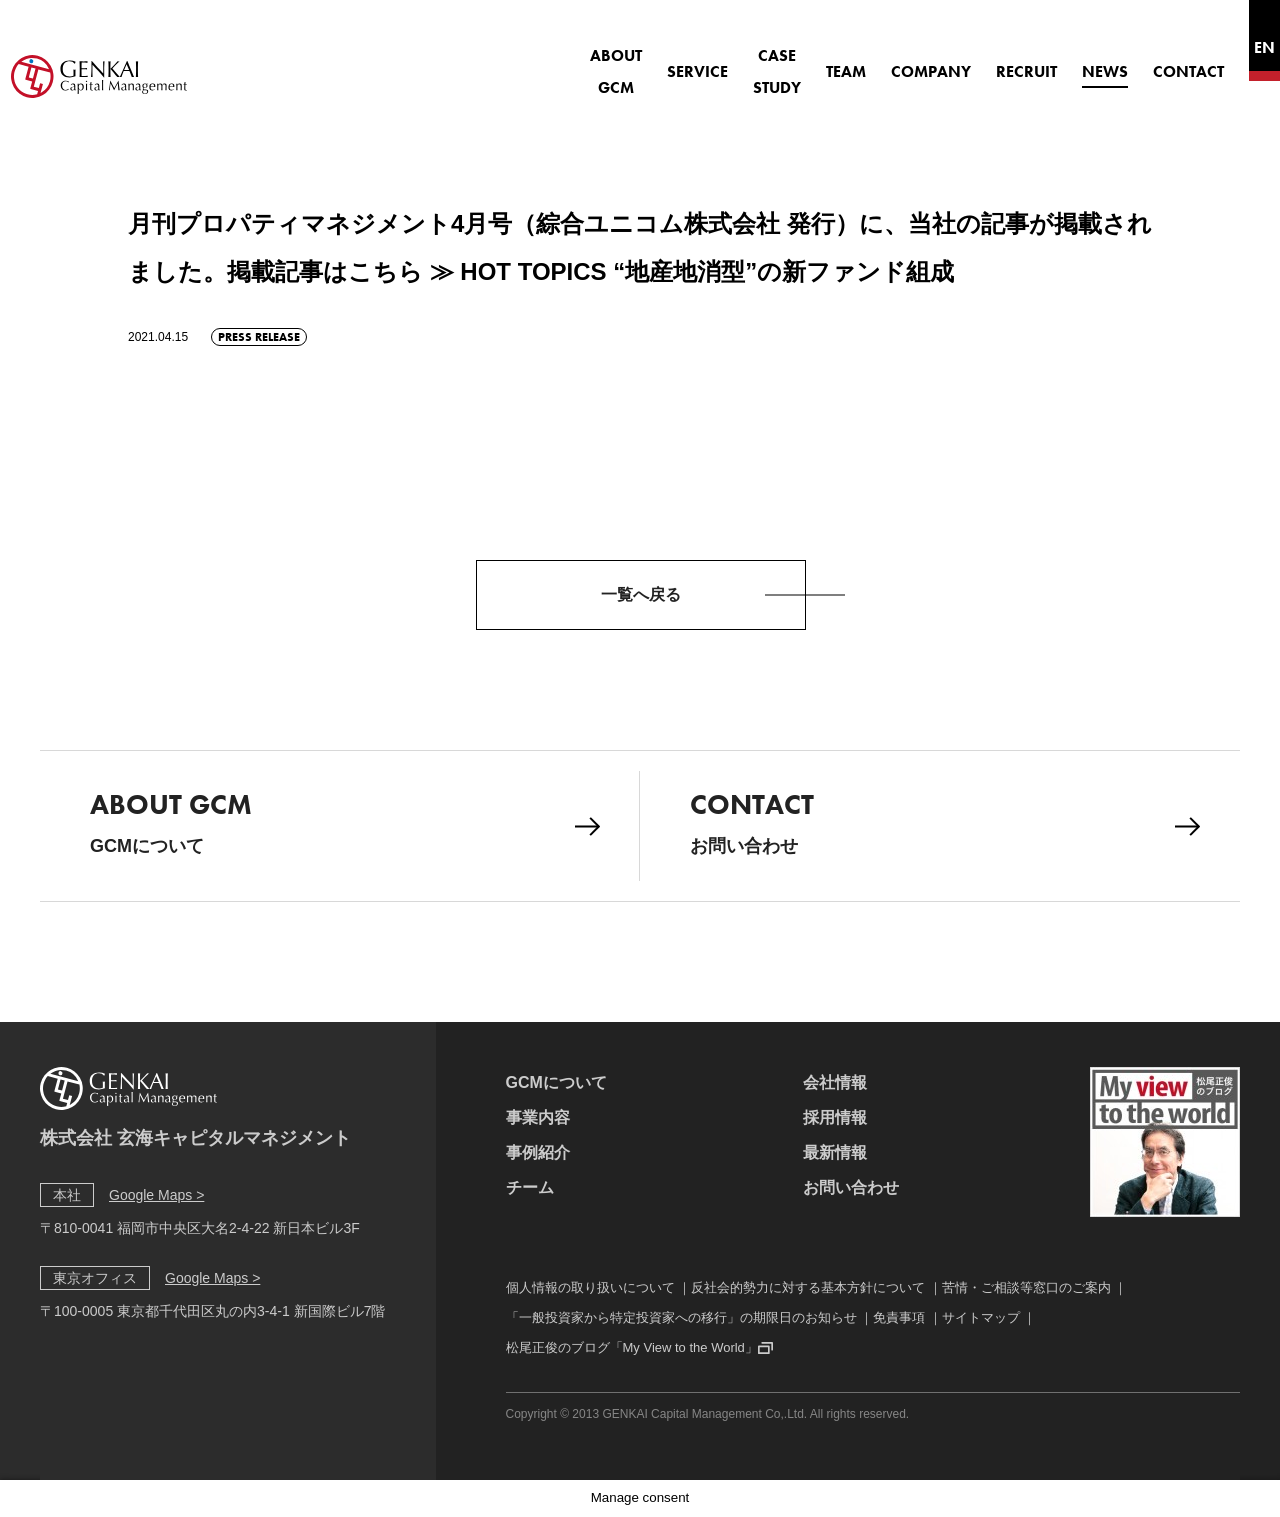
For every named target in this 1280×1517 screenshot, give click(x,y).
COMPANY (877, 60)
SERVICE (601, 60)
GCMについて (345, 821)
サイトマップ (981, 1317)
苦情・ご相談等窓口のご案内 (1026, 1287)
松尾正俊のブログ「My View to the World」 (632, 1347)
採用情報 (835, 1117)
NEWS (1051, 60)
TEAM (792, 60)
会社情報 (835, 1082)
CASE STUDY (702, 60)
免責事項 (899, 1317)
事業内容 (538, 1117)
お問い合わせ (945, 821)
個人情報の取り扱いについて (590, 1287)
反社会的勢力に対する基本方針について (808, 1287)
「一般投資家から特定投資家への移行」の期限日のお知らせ (681, 1317)
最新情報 (835, 1152)
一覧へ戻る (641, 594)
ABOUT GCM (500, 60)
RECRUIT (972, 60)
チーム (530, 1187)
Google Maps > (156, 1195)
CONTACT (1134, 60)
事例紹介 (538, 1152)
